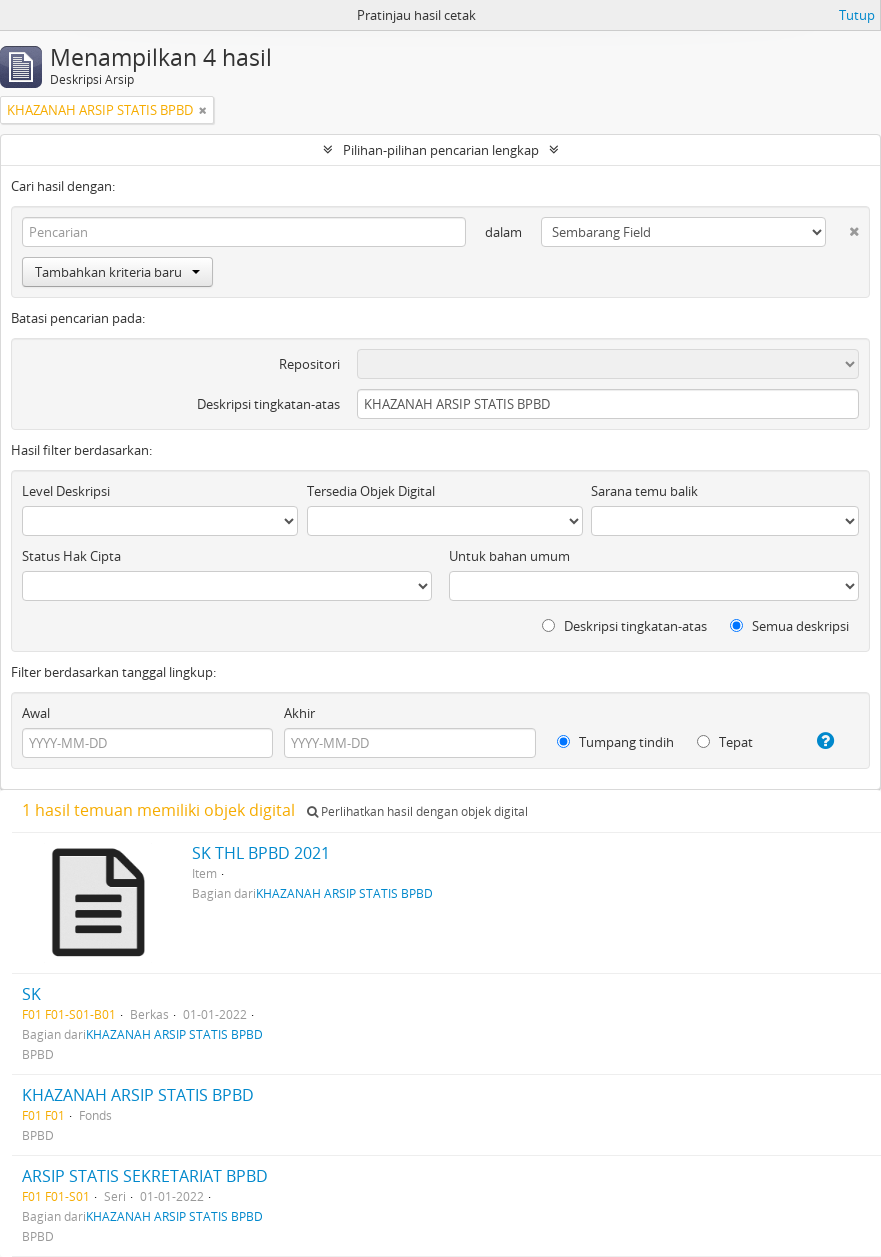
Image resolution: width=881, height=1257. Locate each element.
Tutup (857, 15)
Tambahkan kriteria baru (117, 272)
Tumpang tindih (615, 742)
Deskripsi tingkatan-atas (268, 404)
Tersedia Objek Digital (371, 491)
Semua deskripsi (789, 626)
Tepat (725, 742)
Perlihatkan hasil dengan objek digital (417, 811)
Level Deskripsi (66, 491)
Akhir (299, 713)
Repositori (309, 364)
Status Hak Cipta (71, 556)
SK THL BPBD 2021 (261, 853)
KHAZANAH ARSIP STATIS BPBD (344, 893)
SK (31, 994)
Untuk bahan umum (509, 556)
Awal (36, 713)
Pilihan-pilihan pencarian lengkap (441, 150)
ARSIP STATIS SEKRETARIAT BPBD (145, 1176)
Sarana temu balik (644, 491)
